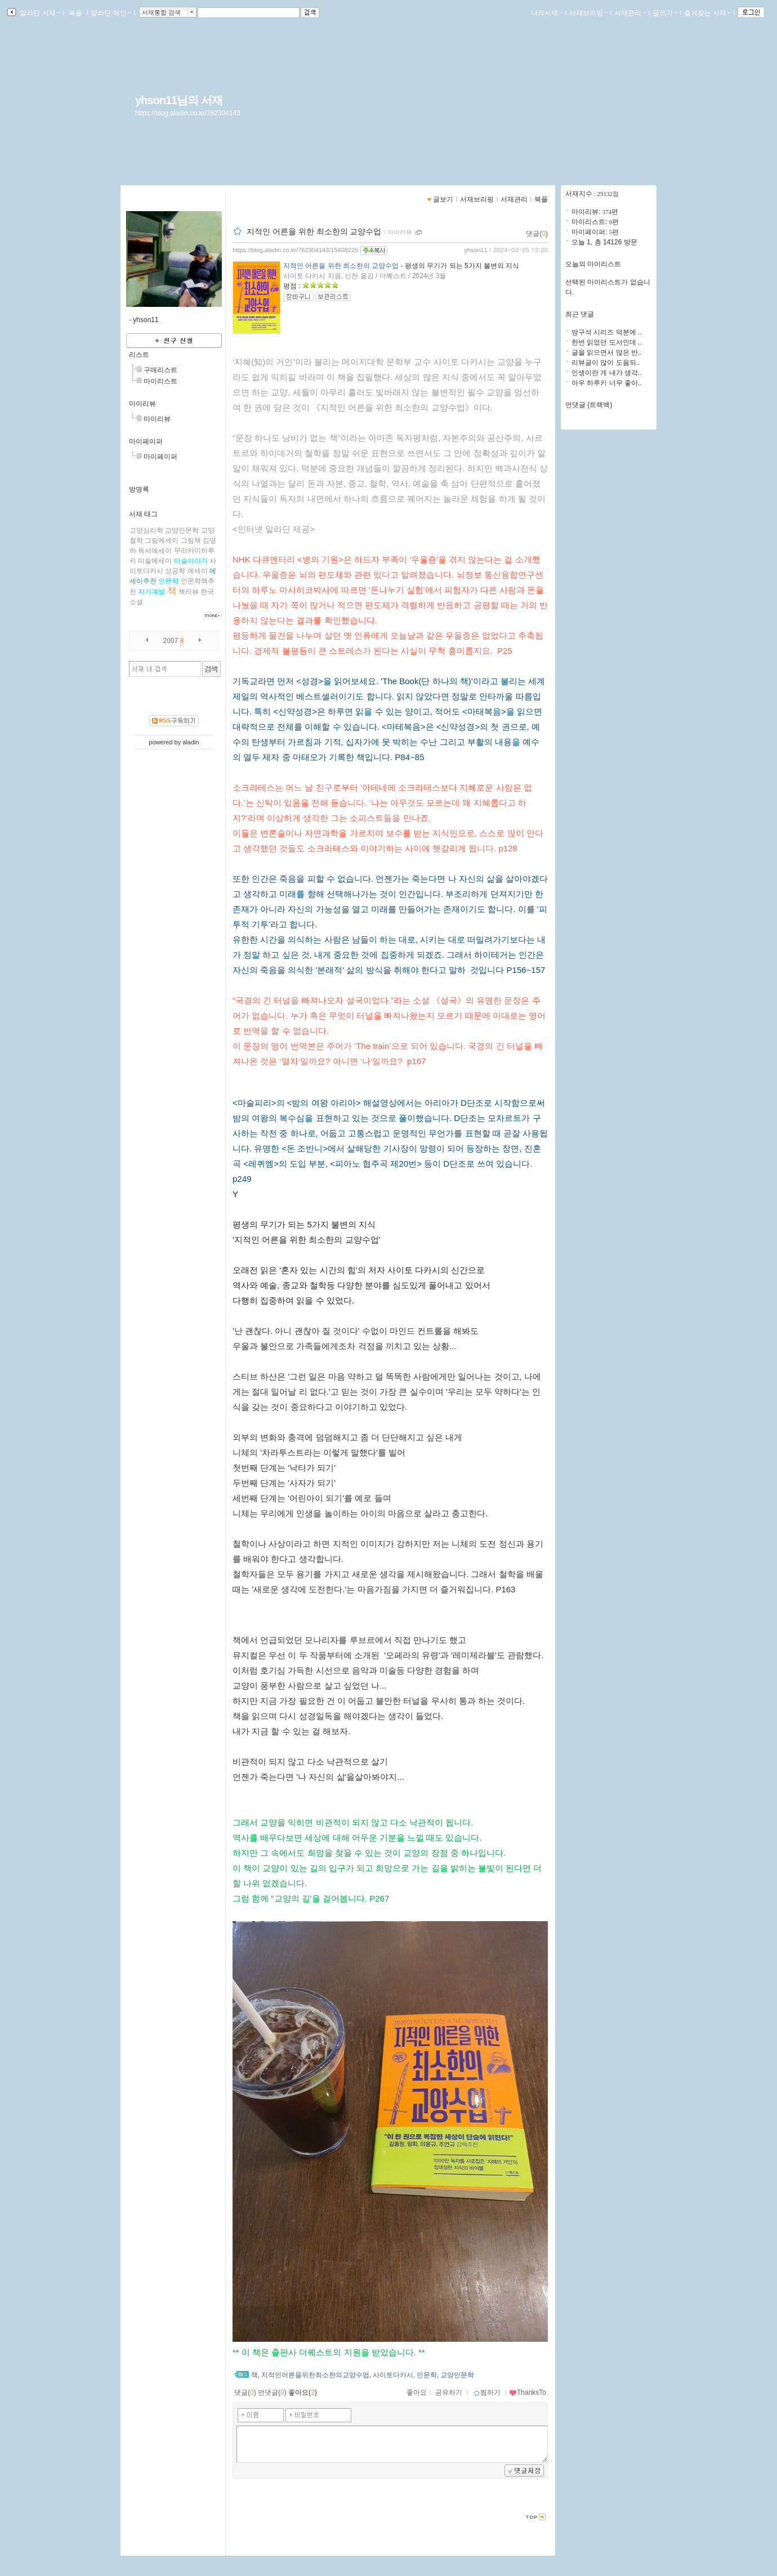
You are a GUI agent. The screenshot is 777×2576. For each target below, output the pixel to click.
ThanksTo (527, 2392)
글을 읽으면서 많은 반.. (606, 352)
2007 (170, 641)
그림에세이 (161, 540)
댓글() (537, 234)
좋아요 (417, 2392)
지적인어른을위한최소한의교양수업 (315, 2375)
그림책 (191, 540)
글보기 (443, 199)
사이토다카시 (393, 2375)
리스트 (139, 355)
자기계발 (151, 592)
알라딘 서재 (39, 13)
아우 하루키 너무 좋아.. (606, 383)
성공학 (175, 571)
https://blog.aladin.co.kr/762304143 (187, 113)
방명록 (139, 489)
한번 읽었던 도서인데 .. (606, 342)
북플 (75, 13)
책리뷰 (188, 592)
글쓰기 (665, 13)
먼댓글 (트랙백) (588, 405)
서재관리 (630, 13)
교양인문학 (182, 530)
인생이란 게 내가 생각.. (606, 373)
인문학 (168, 581)
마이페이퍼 (146, 441)
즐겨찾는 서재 (707, 13)
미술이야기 (191, 561)
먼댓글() (272, 2392)
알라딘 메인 (111, 13)
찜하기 (487, 2392)
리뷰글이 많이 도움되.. (605, 363)
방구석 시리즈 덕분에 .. (606, 332)
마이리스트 (160, 381)
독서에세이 (155, 551)
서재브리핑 (588, 13)
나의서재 (546, 13)
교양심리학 (146, 530)
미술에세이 (155, 561)
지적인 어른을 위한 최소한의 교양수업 (314, 231)
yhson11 (476, 250)
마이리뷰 (142, 404)
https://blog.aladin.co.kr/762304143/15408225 (295, 250)
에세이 (197, 571)
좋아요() (302, 2392)
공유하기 (448, 2392)
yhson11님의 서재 (178, 100)
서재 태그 (143, 514)
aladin (190, 742)
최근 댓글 (579, 314)
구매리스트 (160, 370)
